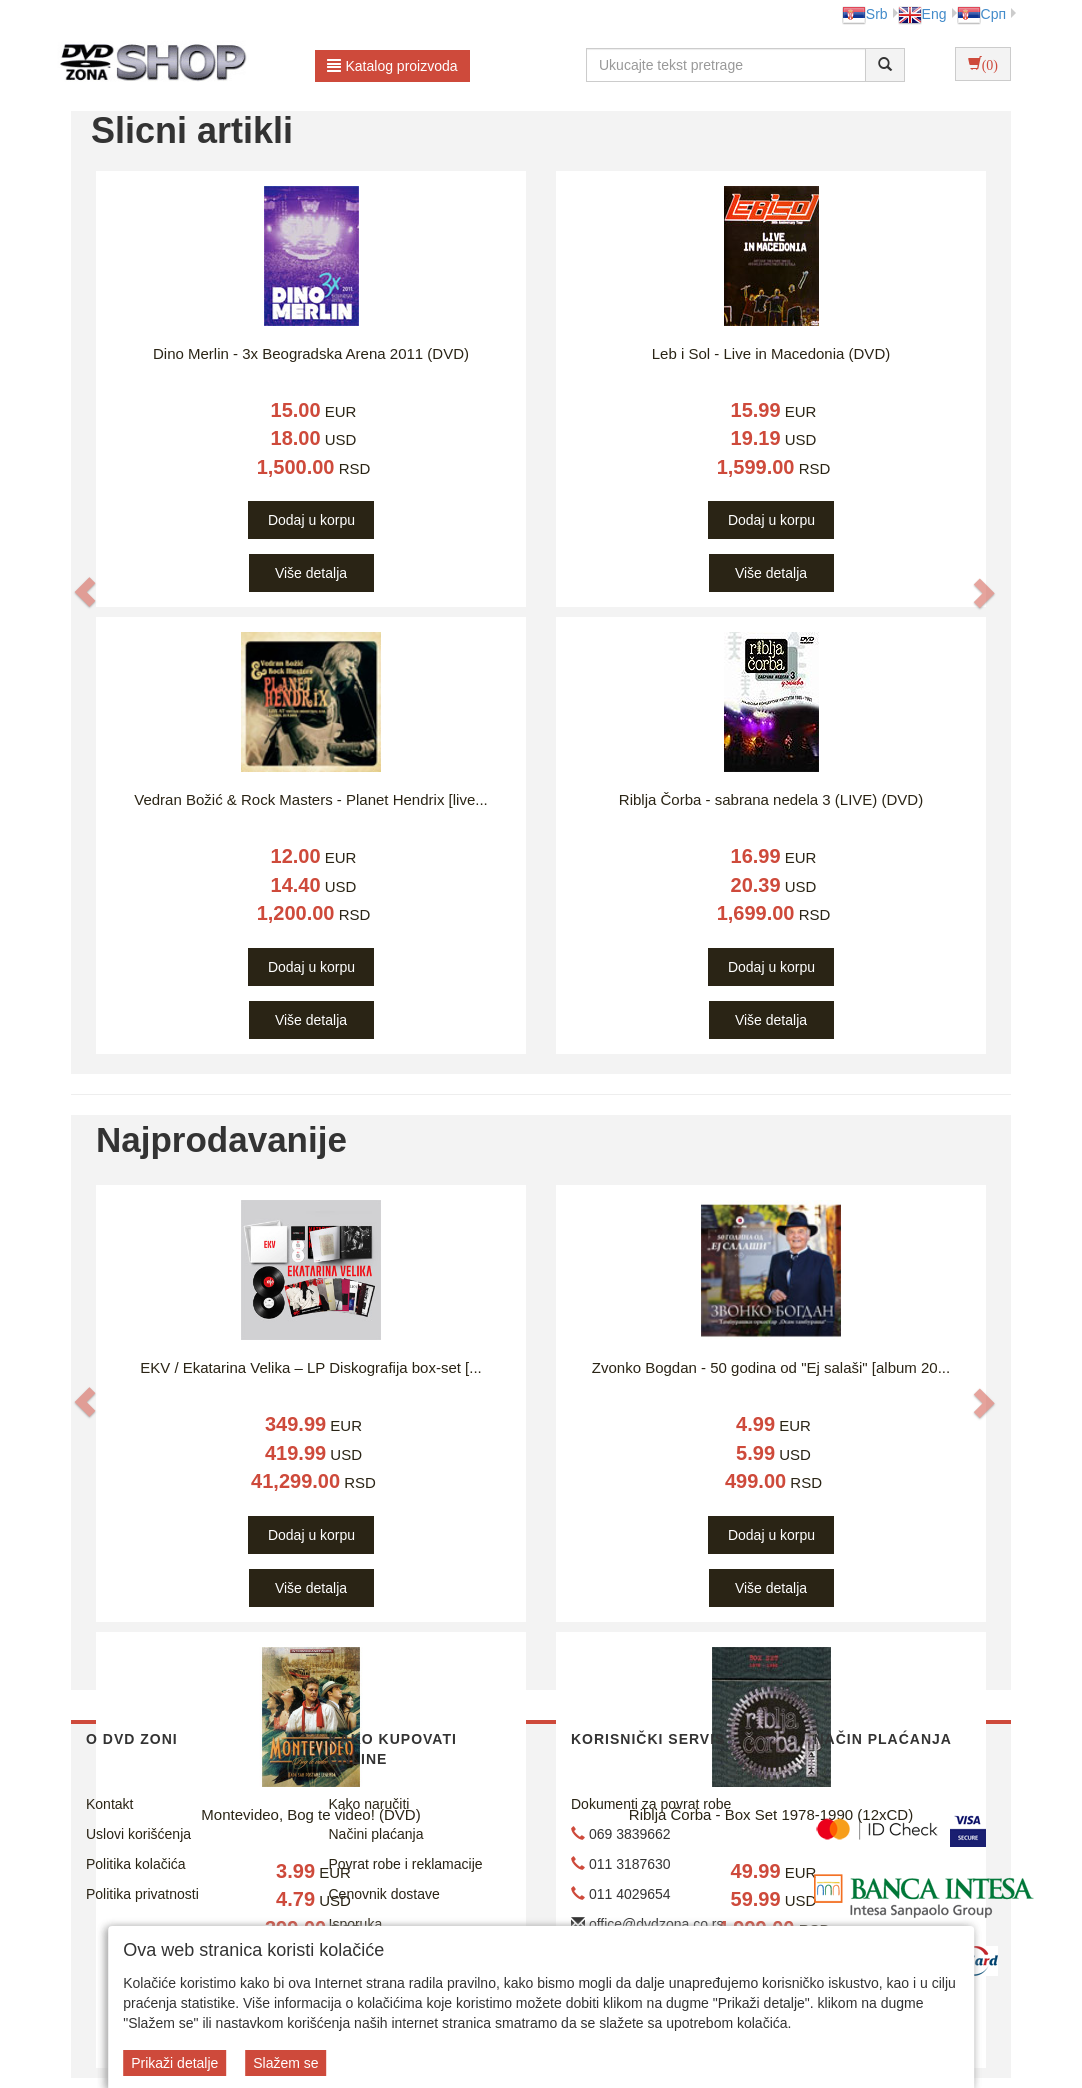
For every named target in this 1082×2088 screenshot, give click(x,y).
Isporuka (356, 1924)
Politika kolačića (136, 1864)
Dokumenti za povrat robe (651, 1804)
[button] (85, 592)
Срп (981, 14)
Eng (922, 14)
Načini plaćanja (376, 1834)
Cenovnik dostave (384, 1894)
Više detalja (311, 573)
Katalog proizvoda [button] (392, 66)
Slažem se (285, 2063)
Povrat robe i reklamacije (406, 1864)
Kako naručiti (369, 1804)
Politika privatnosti (142, 1894)
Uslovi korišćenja (138, 1834)
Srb (865, 14)
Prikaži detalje (174, 2063)
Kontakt (109, 1804)
